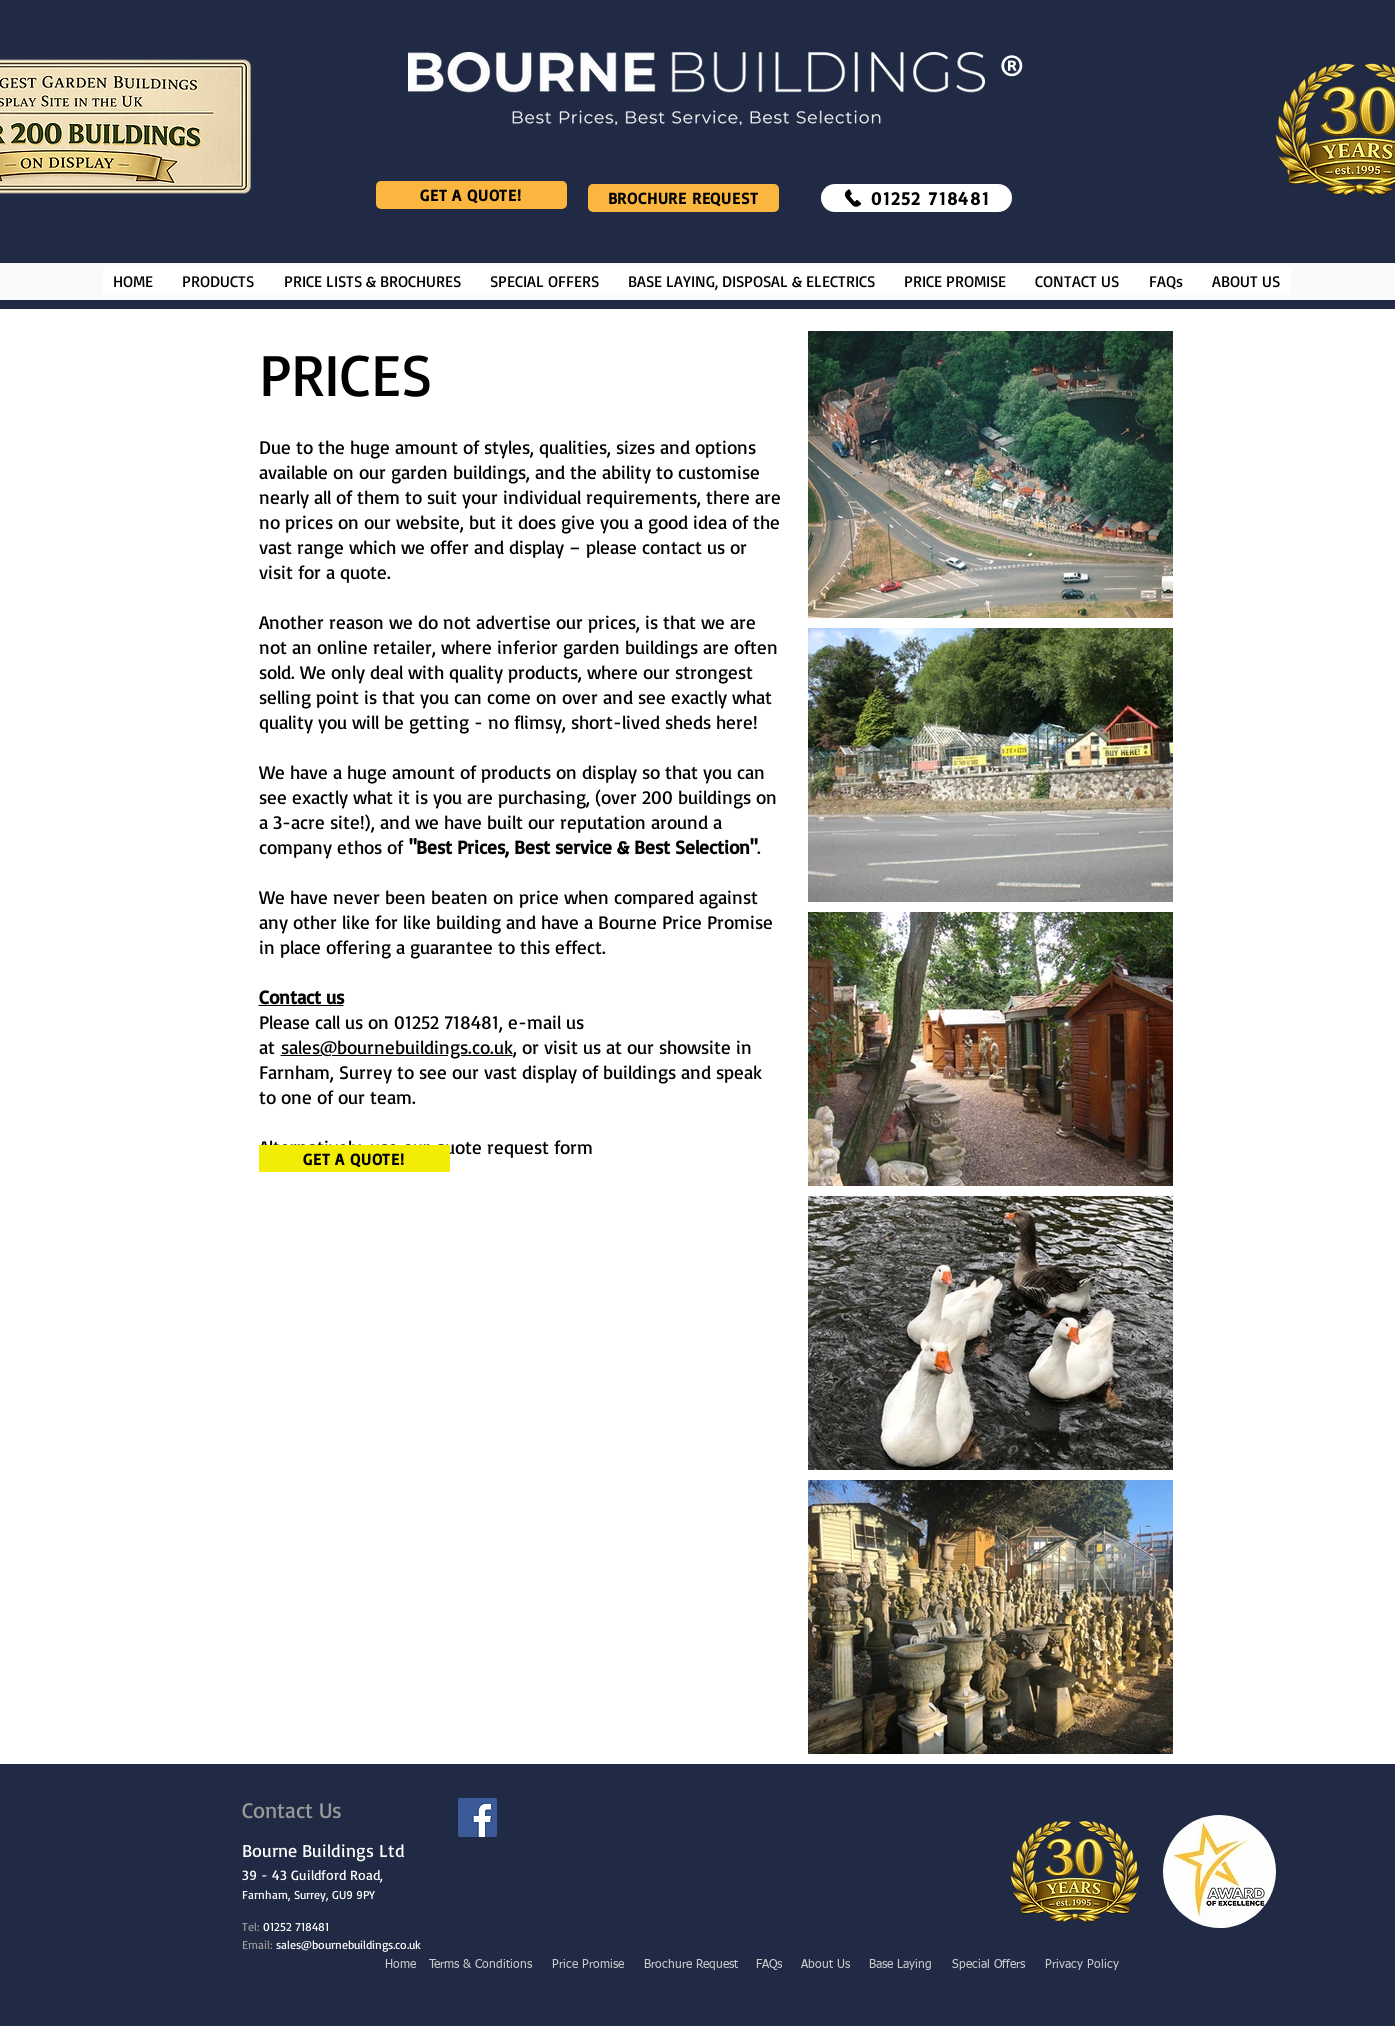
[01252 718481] (916, 198)
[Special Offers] (989, 1965)
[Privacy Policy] (1082, 1965)
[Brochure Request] (683, 198)
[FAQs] (770, 1965)
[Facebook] (477, 1817)
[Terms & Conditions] (481, 1965)
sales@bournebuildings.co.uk (397, 1047)
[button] (218, 281)
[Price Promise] (588, 1965)
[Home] (400, 1965)
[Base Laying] (900, 1965)
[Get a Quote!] (471, 195)
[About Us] (825, 1965)
